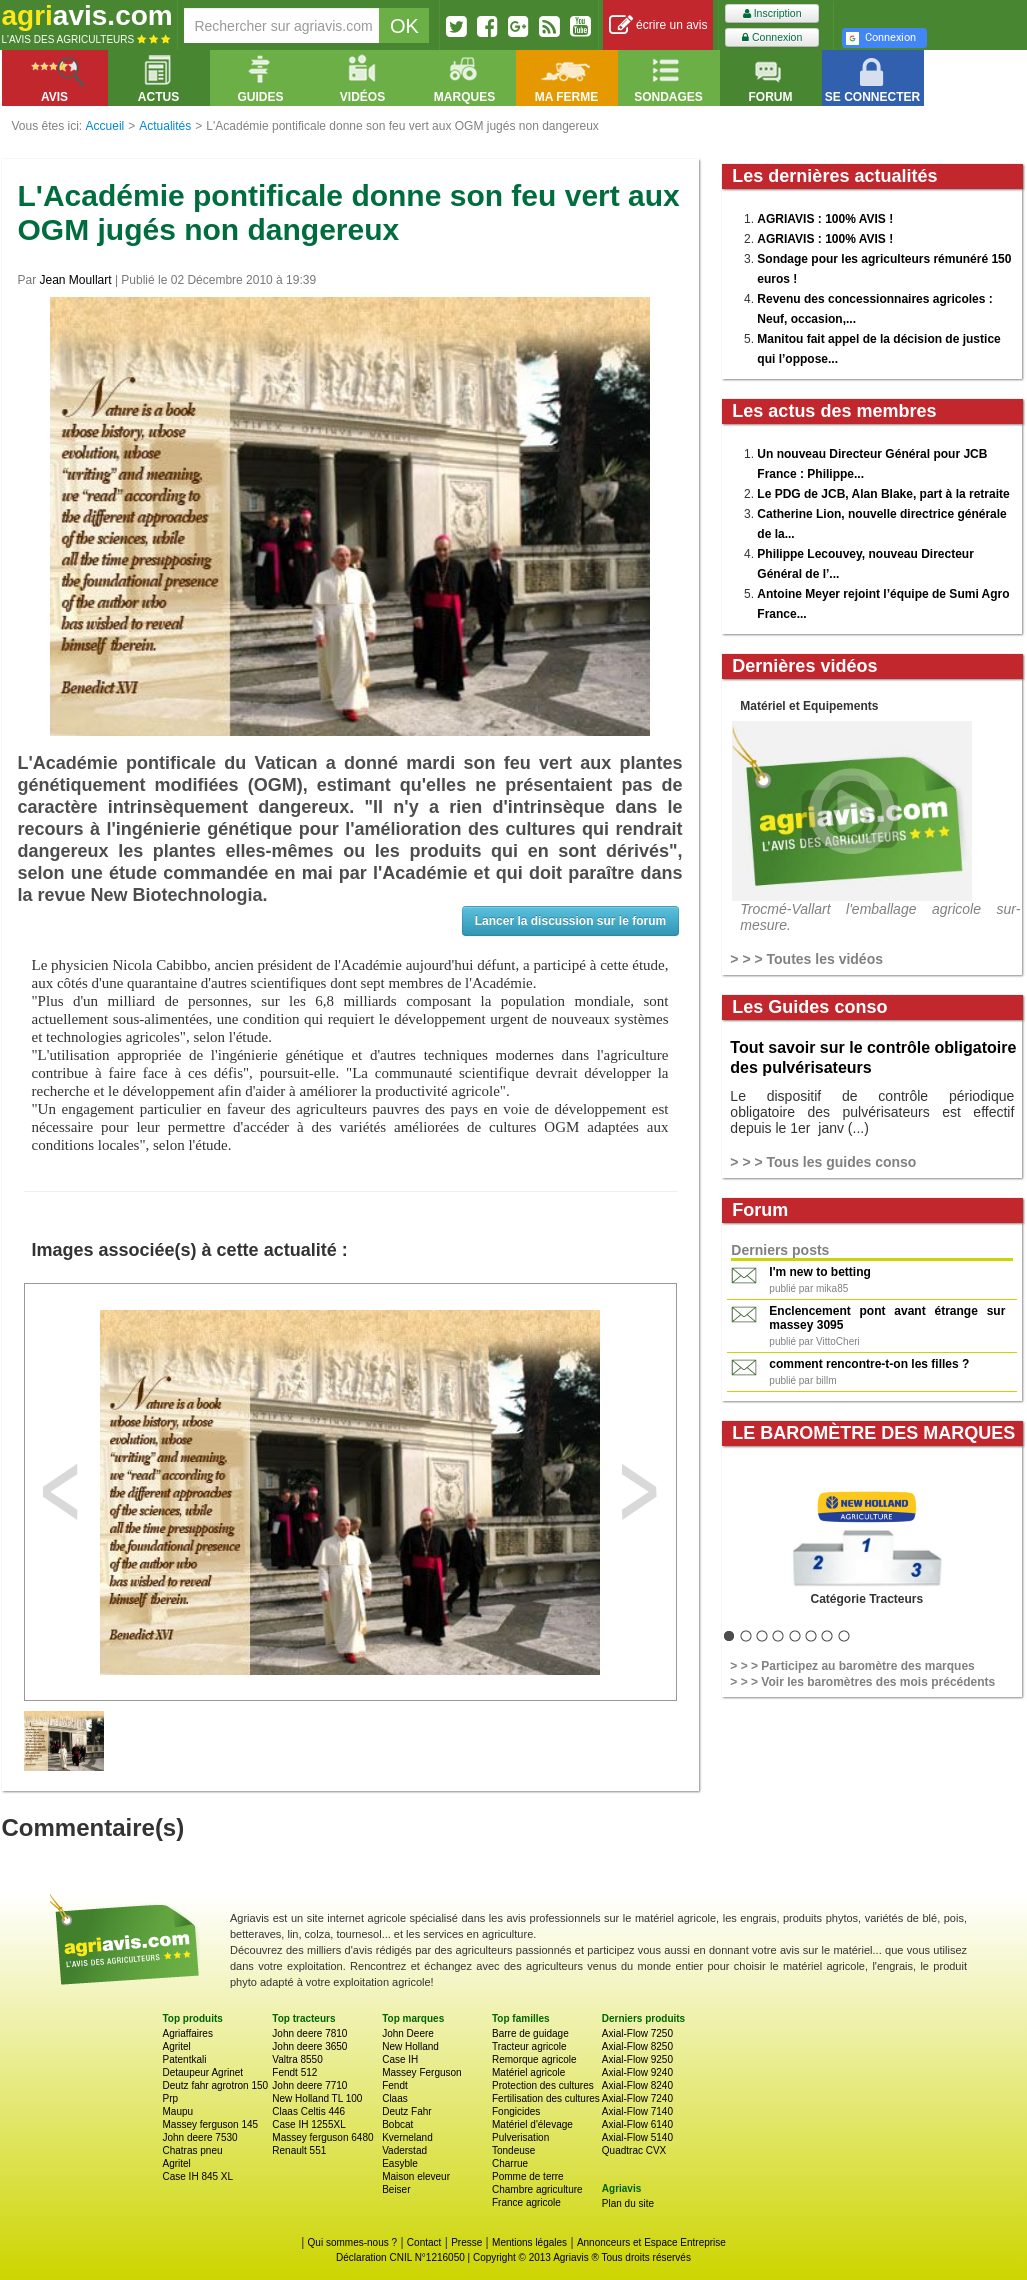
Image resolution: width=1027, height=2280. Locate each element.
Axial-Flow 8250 (637, 2046)
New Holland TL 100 (317, 2098)
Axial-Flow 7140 (637, 2111)
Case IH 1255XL (308, 2124)
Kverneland (407, 2137)
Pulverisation (520, 2137)
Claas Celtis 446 (308, 2111)
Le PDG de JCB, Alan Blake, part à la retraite (883, 494)
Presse (466, 2242)
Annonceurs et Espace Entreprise (651, 2242)
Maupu (178, 2111)
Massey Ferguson (421, 2072)
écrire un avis (658, 25)
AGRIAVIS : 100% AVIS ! (825, 219)
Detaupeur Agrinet (203, 2072)
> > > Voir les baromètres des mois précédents (862, 1682)
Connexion (772, 37)
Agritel (177, 2046)
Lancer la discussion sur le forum (570, 921)
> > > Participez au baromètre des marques (852, 1666)
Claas (395, 2098)
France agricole (526, 2202)
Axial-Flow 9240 (637, 2072)
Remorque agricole (534, 2059)
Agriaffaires (188, 2033)
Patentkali (185, 2059)
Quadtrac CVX (634, 2150)
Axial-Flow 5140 (637, 2137)
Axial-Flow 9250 (637, 2059)
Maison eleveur (416, 2176)
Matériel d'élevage (532, 2124)
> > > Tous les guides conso (823, 1162)
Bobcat (397, 2124)
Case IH (400, 2059)
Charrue (510, 2163)
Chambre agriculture (537, 2189)
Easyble (400, 2163)
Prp (171, 2098)
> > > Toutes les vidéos (806, 959)
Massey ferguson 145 (211, 2124)
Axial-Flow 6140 (637, 2124)
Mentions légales (529, 2242)
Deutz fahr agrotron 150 (216, 2085)
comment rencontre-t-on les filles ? (869, 1364)
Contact (424, 2242)
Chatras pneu (193, 2150)
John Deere (408, 2033)
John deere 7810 (309, 2033)
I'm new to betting (820, 1272)
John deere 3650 (309, 2046)
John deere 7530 (200, 2137)
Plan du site (628, 2203)
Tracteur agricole (529, 2046)
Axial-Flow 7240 (637, 2098)
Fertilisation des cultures (546, 2098)
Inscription (772, 13)
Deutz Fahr (406, 2111)
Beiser (396, 2189)
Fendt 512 (294, 2072)
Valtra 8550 (297, 2059)
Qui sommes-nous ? (352, 2242)
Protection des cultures (543, 2085)
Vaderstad (404, 2150)
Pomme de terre (528, 2176)
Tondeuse (513, 2150)
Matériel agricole (528, 2072)
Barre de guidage (530, 2033)
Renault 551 (299, 2150)
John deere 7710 (309, 2085)
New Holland (410, 2046)
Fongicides (516, 2111)
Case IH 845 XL (198, 2176)
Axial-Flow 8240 (637, 2085)
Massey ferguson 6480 (322, 2137)
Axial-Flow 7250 (637, 2033)
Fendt (395, 2085)
